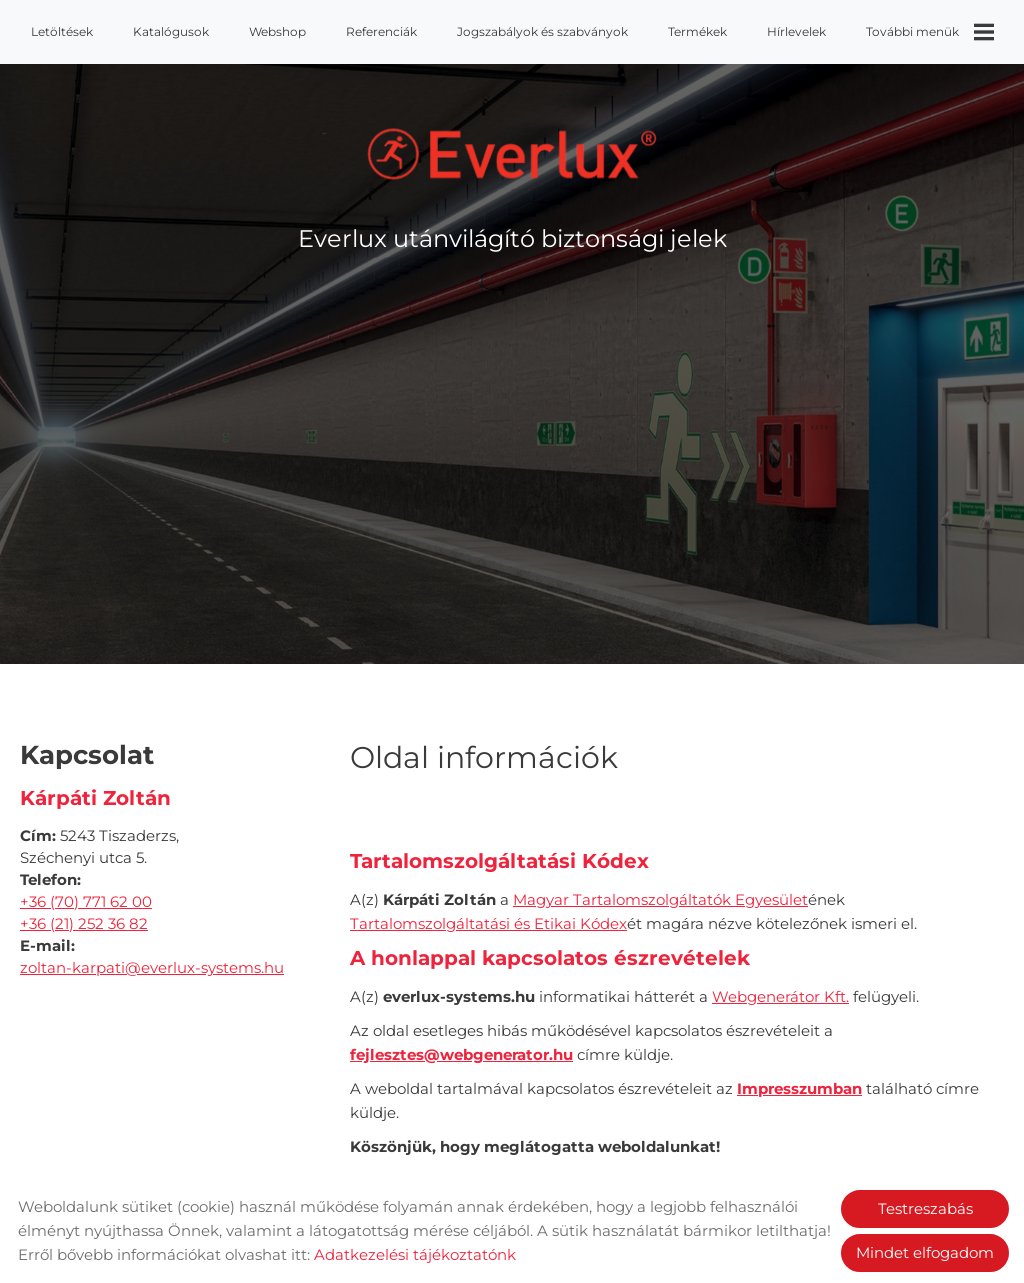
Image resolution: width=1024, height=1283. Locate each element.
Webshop (277, 31)
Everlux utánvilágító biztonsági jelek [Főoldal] (512, 238)
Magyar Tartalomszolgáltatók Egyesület (660, 899)
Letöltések (62, 31)
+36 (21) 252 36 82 (84, 923)
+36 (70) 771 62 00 (86, 901)
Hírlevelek (796, 31)
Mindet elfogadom (925, 1252)
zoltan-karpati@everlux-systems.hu (152, 967)
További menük (930, 32)
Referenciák (381, 31)
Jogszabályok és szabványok (542, 31)
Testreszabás (925, 1208)
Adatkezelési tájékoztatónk (415, 1254)
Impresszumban (799, 1088)
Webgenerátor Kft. (780, 996)
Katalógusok (171, 31)
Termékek (697, 31)
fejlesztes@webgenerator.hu (461, 1054)
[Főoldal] (512, 154)
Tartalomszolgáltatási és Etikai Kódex (488, 923)
